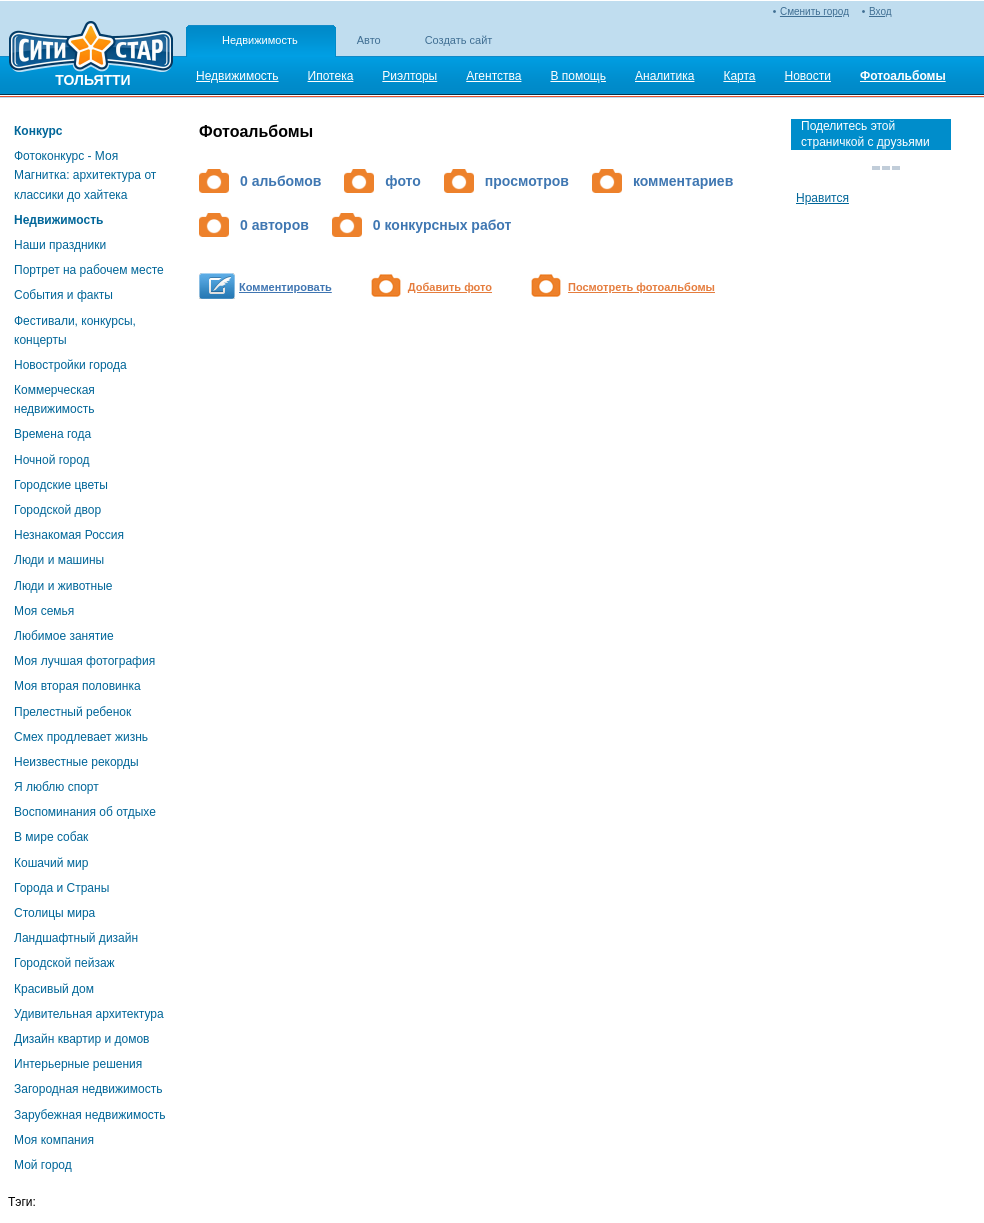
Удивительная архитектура (89, 1014)
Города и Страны (61, 888)
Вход (880, 11)
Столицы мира (54, 913)
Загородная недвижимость (88, 1089)
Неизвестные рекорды (76, 762)
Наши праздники (60, 245)
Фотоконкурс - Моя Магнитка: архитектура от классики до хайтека (85, 175)
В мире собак (51, 837)
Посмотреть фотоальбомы (641, 287)
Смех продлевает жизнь (81, 737)
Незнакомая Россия (69, 535)
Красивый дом (54, 989)
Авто (369, 40)
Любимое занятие (64, 636)
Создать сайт (459, 40)
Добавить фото (450, 287)
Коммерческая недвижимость (54, 399)
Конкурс (38, 131)
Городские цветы (61, 485)
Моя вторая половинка (77, 686)
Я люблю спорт (56, 787)
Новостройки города (70, 365)
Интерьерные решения (78, 1064)
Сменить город (814, 11)
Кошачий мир (51, 863)
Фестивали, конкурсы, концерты (75, 330)
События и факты (63, 295)
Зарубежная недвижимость (90, 1115)
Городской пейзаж (64, 963)
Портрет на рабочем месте (89, 270)
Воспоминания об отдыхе (85, 812)
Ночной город (52, 460)
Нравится (822, 198)
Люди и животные (63, 586)
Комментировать (285, 287)
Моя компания (54, 1140)
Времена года (52, 434)
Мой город (43, 1165)
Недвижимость (260, 40)
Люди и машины (59, 560)
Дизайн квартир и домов (81, 1039)
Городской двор (57, 510)
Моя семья (44, 611)
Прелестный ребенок (72, 712)
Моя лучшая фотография (84, 661)
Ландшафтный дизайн (76, 938)
